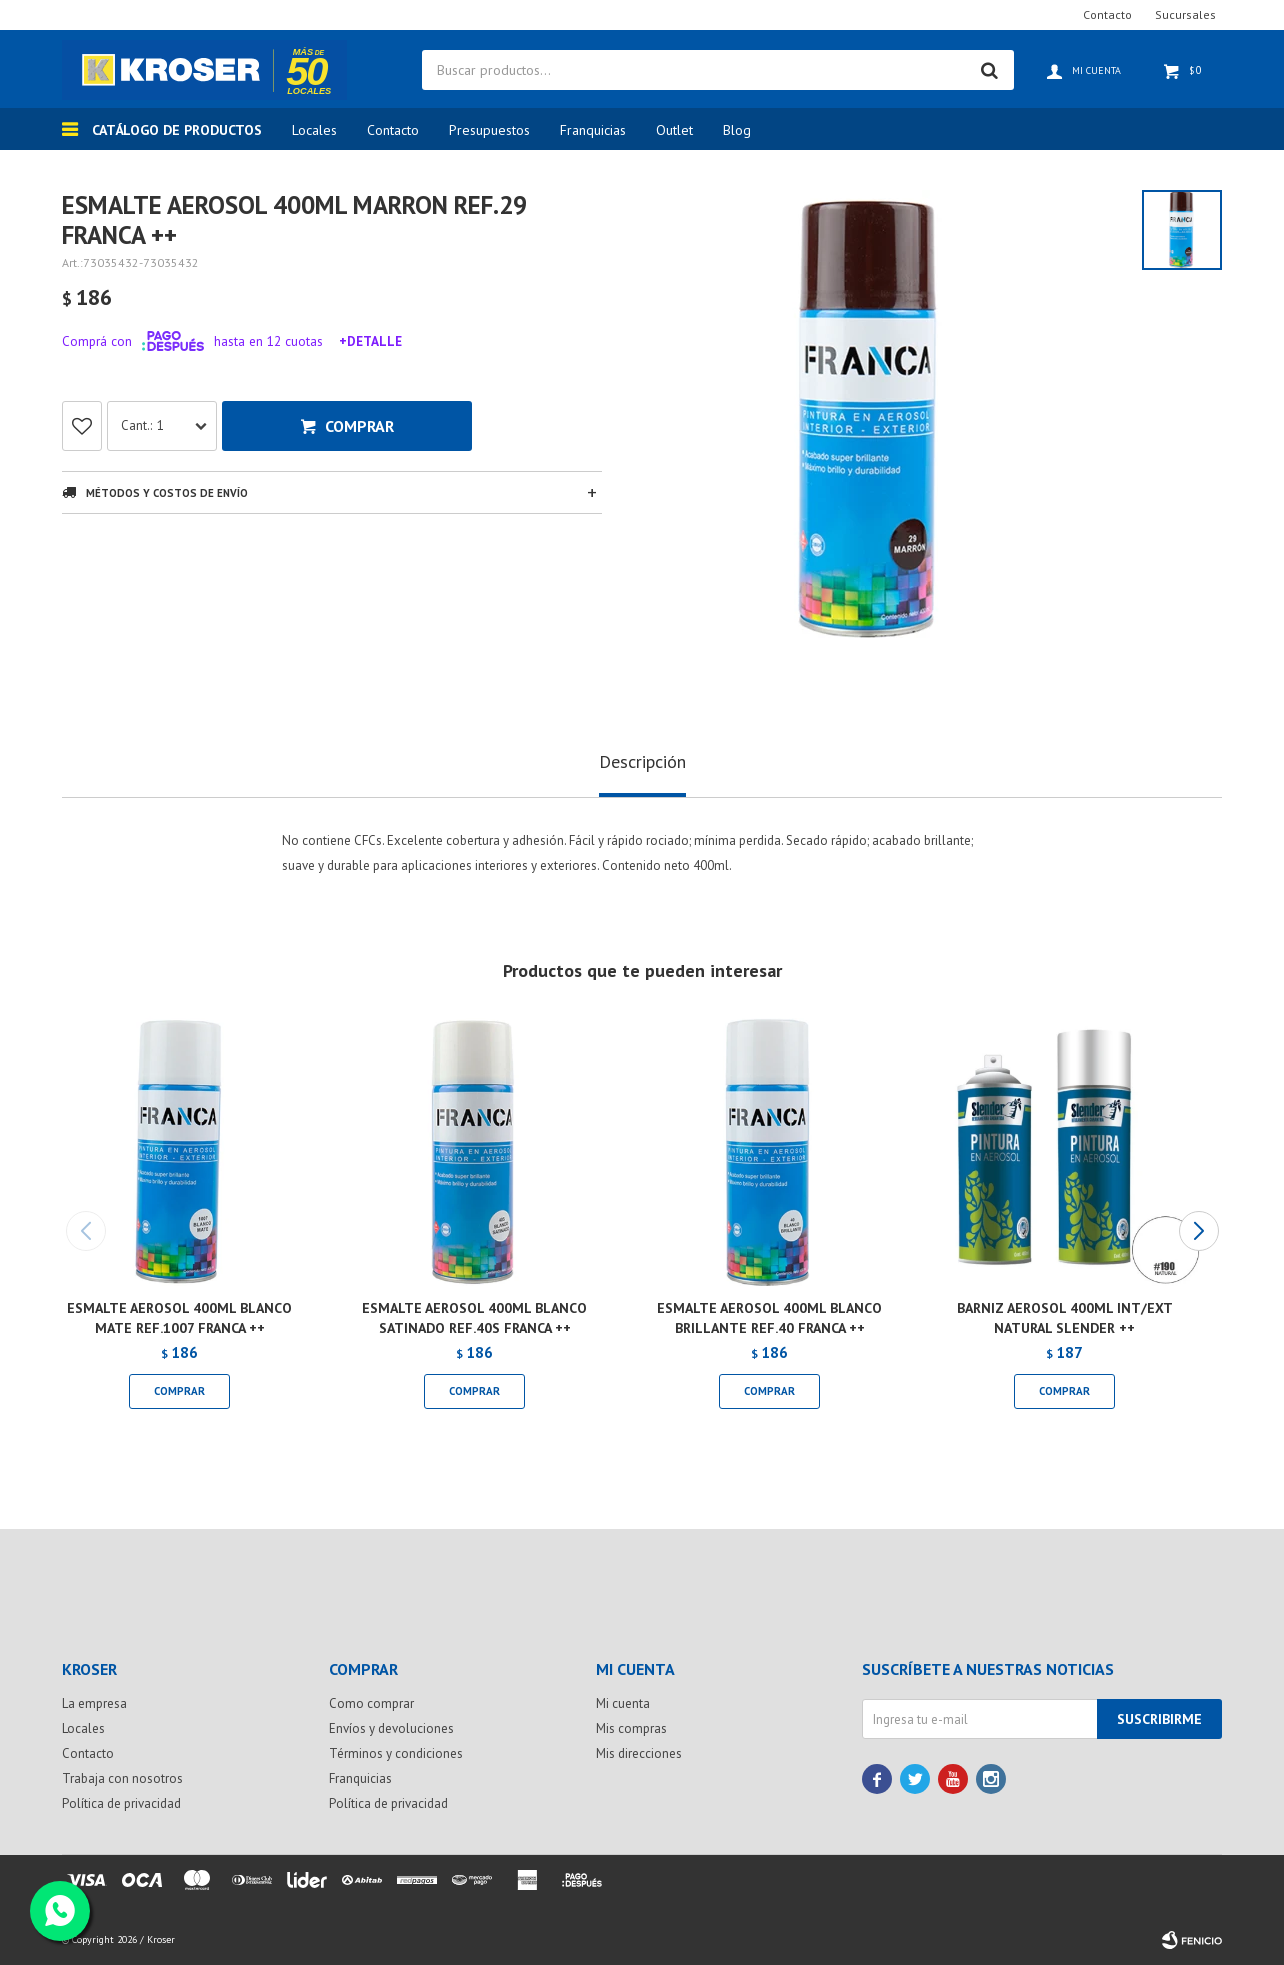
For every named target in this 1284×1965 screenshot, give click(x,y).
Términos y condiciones (396, 1753)
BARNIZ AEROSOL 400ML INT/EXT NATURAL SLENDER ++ (1065, 1318)
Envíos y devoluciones (391, 1728)
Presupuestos (489, 130)
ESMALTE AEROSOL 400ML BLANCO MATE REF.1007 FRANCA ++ (179, 1318)
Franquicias (593, 130)
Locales (314, 130)
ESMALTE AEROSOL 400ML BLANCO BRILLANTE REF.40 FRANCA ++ (769, 1318)
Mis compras (631, 1728)
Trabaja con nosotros (122, 1778)
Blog (737, 130)
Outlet (674, 130)
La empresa (94, 1703)
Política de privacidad (121, 1803)
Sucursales (1185, 14)
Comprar (359, 426)
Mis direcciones (639, 1753)
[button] (1198, 1231)
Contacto (393, 130)
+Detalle (370, 341)
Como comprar (371, 1703)
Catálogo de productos (177, 130)
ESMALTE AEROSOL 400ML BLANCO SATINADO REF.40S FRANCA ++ (474, 1318)
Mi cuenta (623, 1703)
